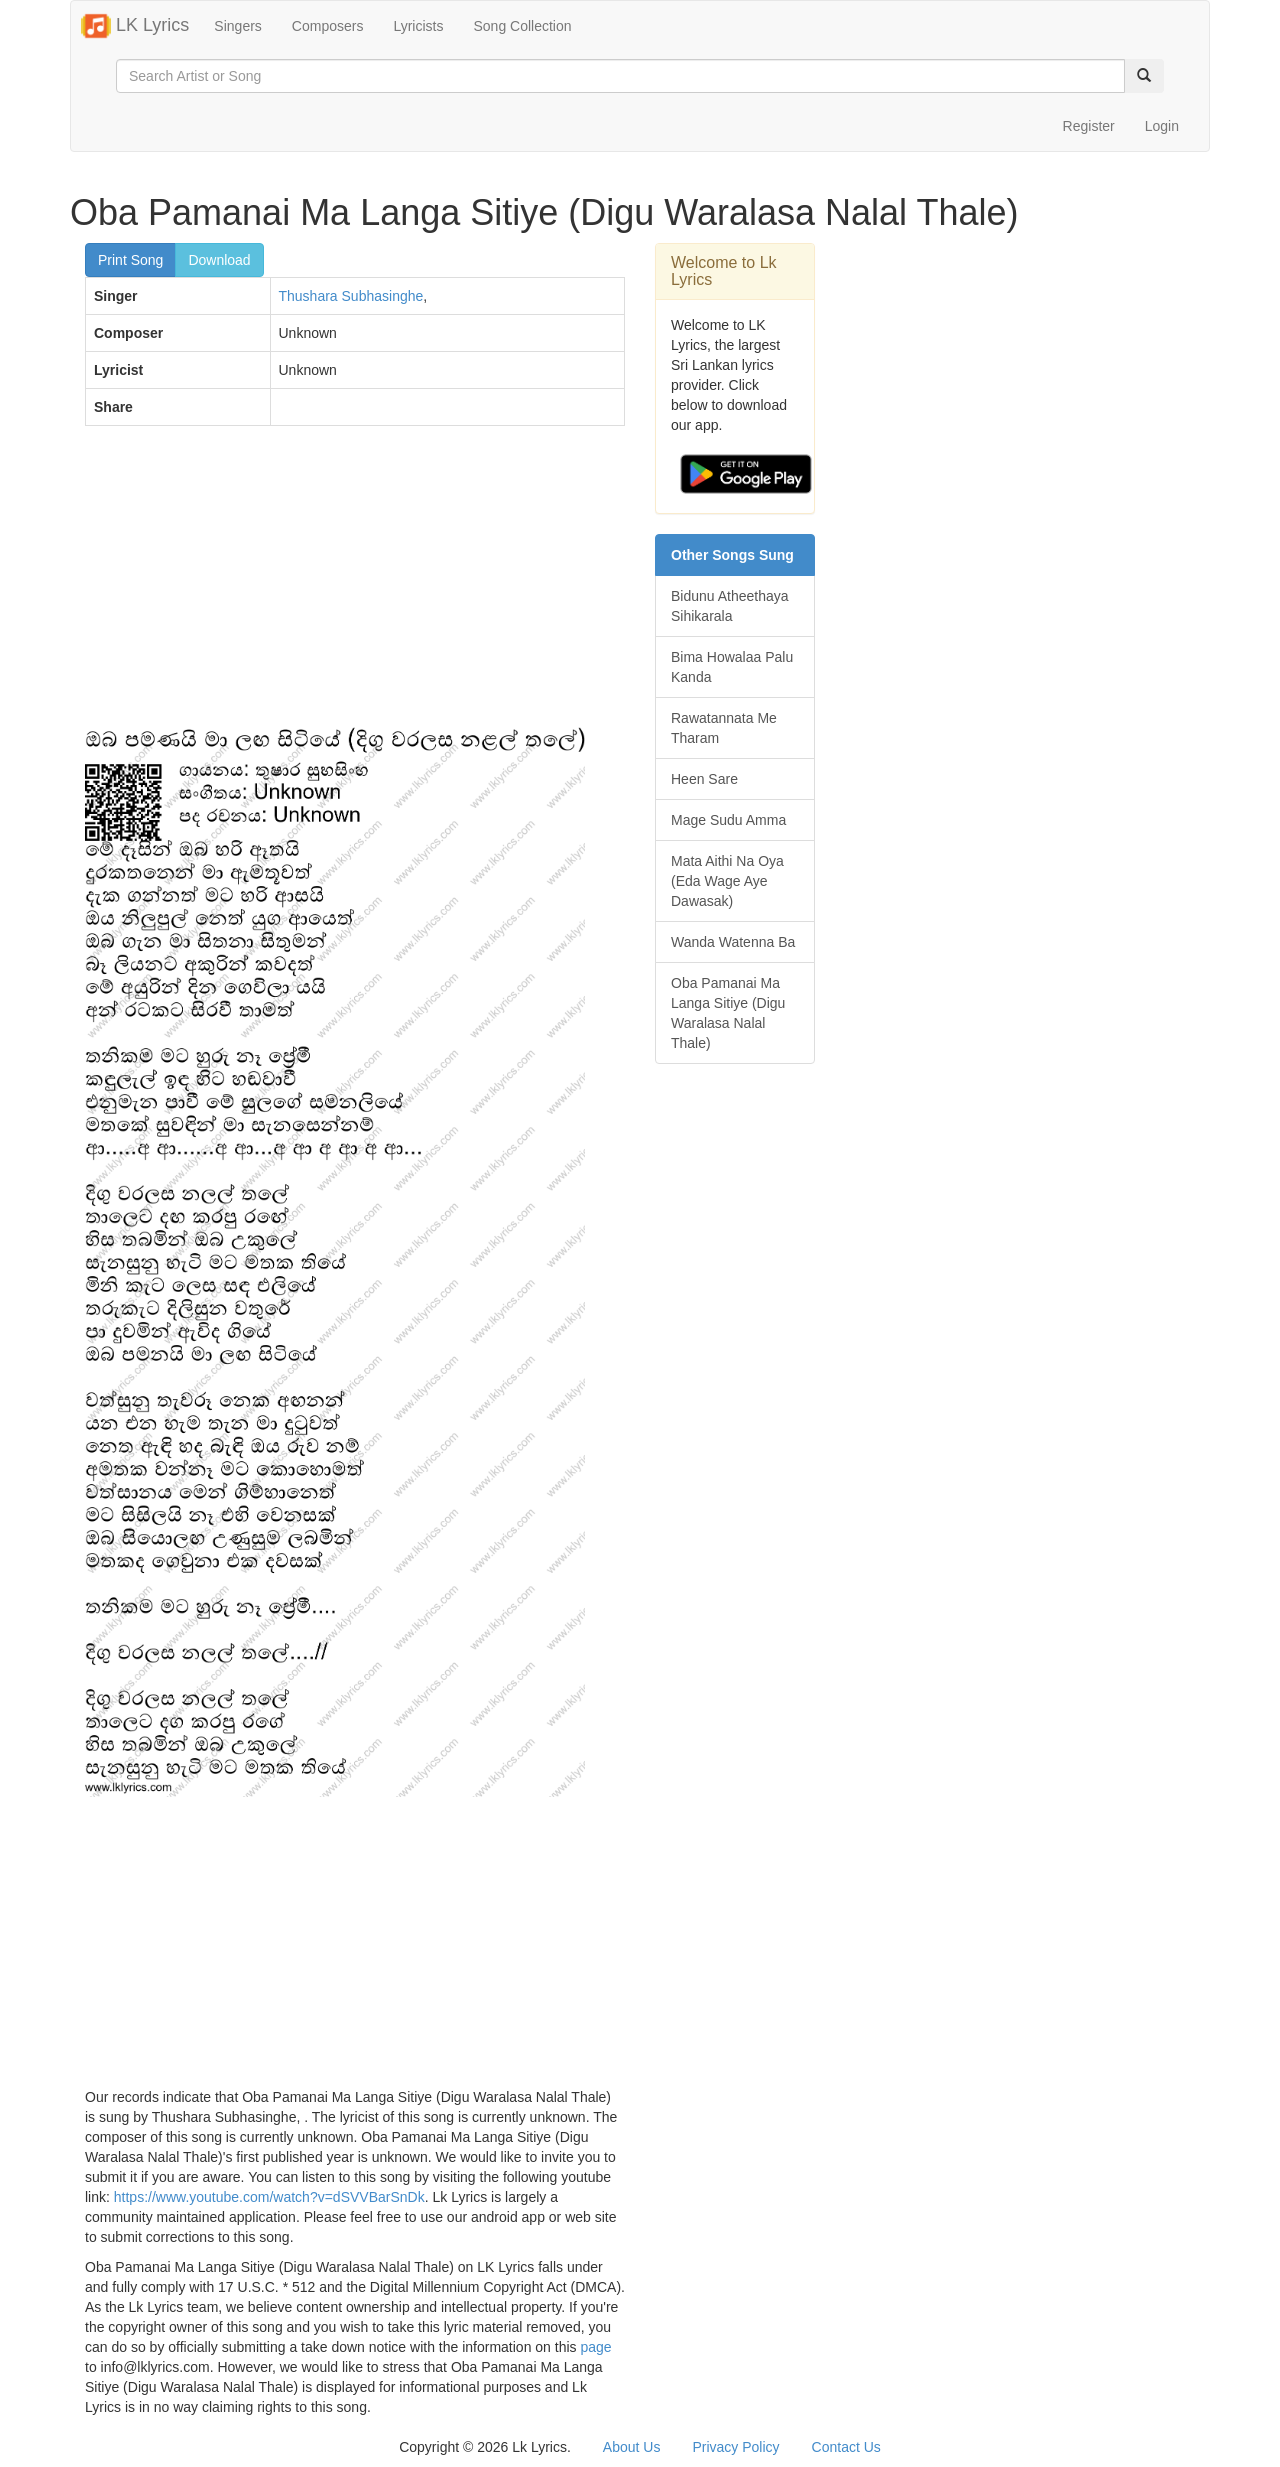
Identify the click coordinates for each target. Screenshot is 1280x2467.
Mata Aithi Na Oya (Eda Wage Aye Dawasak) (727, 881)
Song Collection (522, 26)
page (595, 2347)
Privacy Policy (735, 2447)
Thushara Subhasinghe (351, 296)
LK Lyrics (135, 26)
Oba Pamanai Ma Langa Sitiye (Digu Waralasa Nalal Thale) (728, 1013)
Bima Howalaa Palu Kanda (732, 667)
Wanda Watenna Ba (733, 942)
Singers (237, 26)
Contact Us (846, 2447)
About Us (632, 2447)
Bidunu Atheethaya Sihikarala (730, 606)
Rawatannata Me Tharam (724, 728)
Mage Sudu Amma (728, 820)
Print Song (130, 260)
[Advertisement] (355, 586)
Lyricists (418, 26)
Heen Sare (704, 779)
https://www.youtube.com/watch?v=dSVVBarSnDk (269, 2197)
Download (219, 260)
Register (1089, 126)
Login (1162, 126)
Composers (328, 26)
